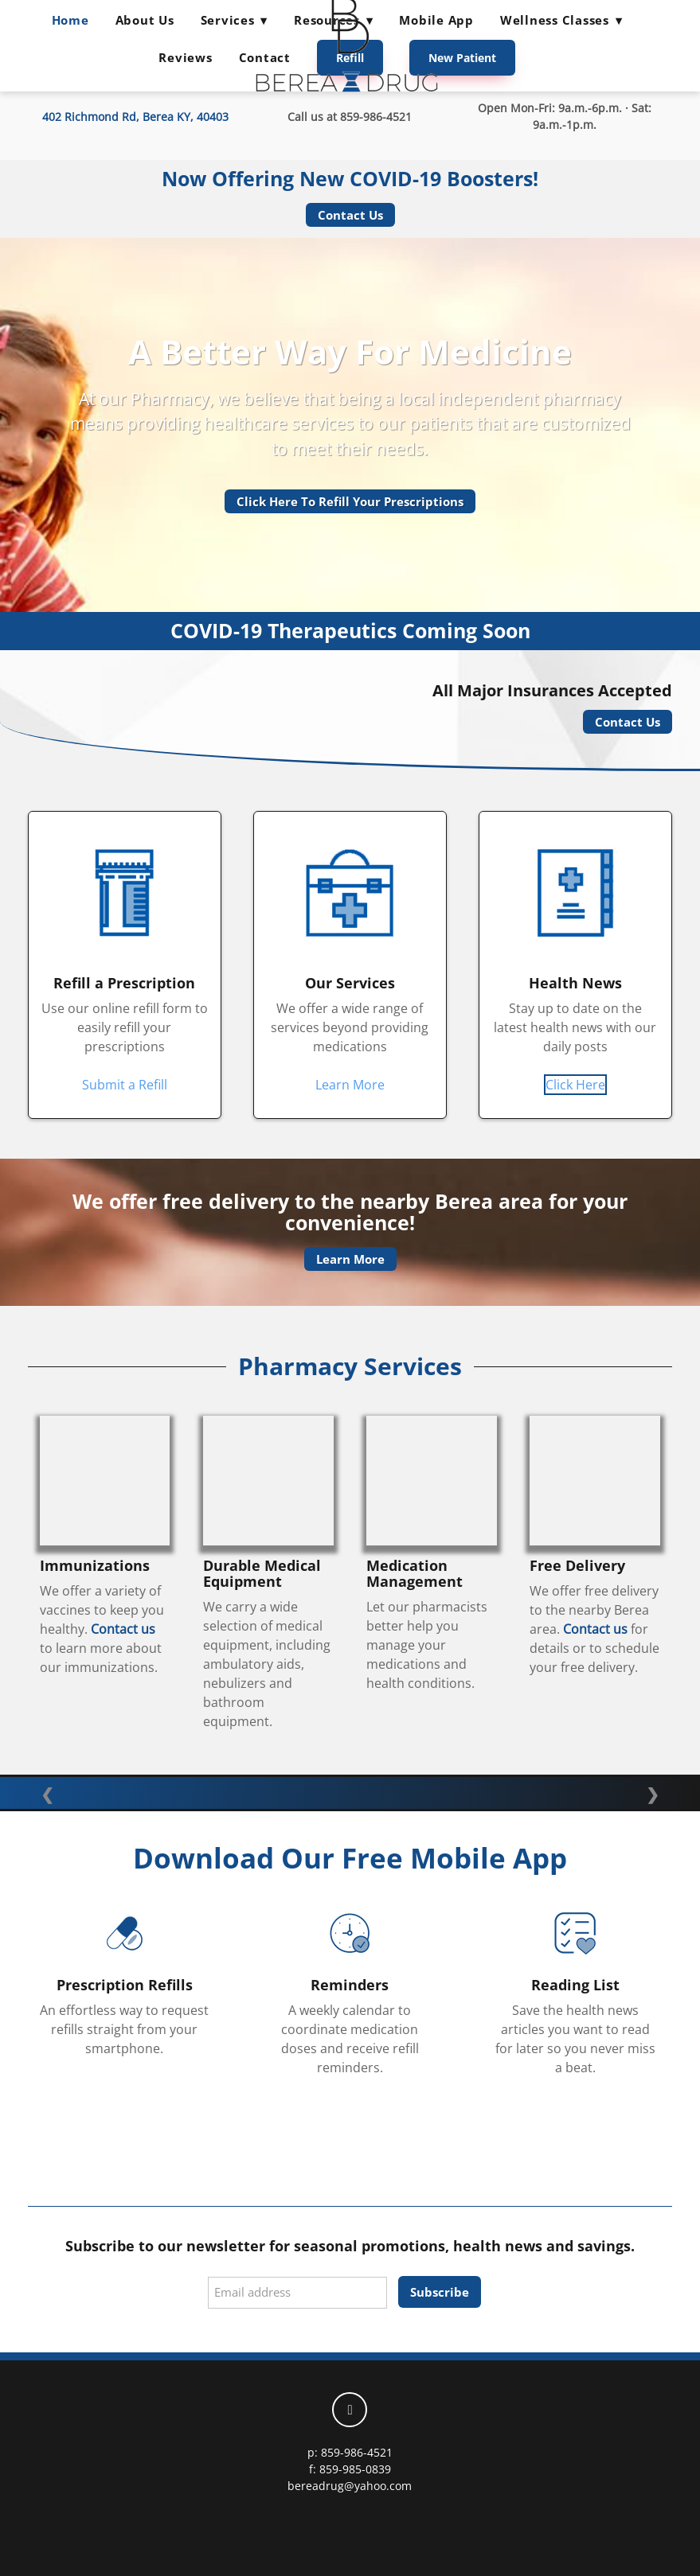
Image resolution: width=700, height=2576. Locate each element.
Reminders (350, 1984)
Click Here (575, 1084)
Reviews (185, 57)
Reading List (575, 1984)
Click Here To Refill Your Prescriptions (350, 501)
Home (70, 20)
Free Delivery (577, 1565)
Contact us (123, 1629)
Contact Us (350, 215)
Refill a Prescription (124, 982)
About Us (144, 20)
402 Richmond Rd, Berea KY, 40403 (135, 116)
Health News (575, 982)
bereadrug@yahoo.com (349, 2485)
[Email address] (297, 2293)
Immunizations (95, 1565)
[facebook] (349, 2409)
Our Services (350, 982)
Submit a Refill (124, 1084)
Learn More (350, 1084)
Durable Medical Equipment (262, 1573)
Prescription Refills (125, 1984)
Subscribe (439, 2292)
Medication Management (414, 1573)
